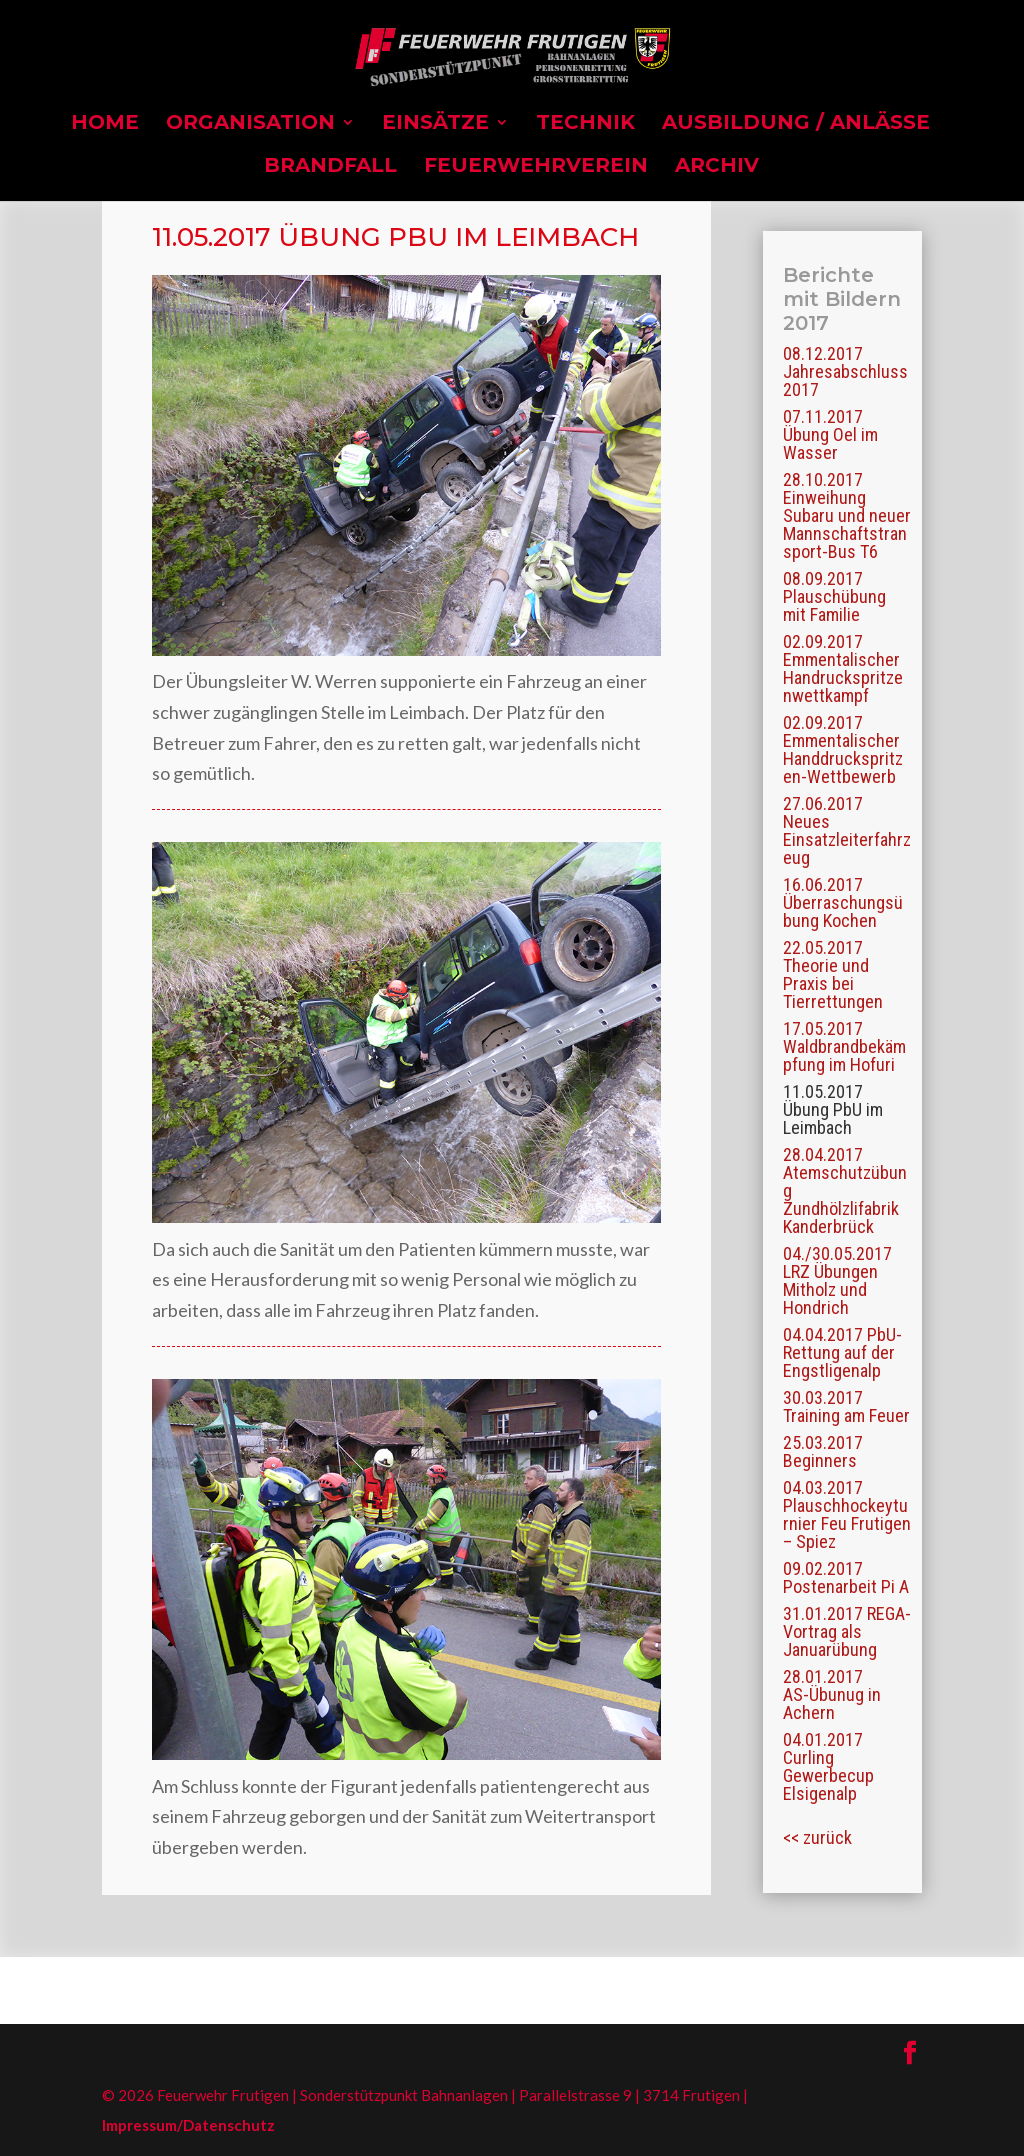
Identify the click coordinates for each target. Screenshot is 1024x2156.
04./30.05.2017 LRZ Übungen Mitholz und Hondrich (837, 1280)
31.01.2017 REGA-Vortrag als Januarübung (847, 1631)
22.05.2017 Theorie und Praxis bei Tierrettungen (833, 974)
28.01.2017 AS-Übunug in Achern (832, 1694)
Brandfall (330, 167)
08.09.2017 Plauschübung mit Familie (834, 596)
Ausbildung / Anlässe (796, 124)
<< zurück (817, 1837)
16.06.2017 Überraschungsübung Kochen (843, 902)
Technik (585, 124)
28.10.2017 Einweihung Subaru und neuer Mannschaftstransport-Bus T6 (847, 515)
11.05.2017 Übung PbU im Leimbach (833, 1109)
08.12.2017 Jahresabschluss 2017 (845, 371)
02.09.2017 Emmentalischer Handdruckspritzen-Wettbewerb (843, 749)
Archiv (717, 167)
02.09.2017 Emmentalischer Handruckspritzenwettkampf (843, 668)
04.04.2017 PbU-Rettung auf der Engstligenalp (842, 1352)
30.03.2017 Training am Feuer (846, 1406)
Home (105, 124)
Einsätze (435, 124)
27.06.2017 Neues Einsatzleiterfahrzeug (847, 830)
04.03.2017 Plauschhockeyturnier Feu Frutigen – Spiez (847, 1514)
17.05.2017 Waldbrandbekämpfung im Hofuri (844, 1046)
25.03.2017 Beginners (823, 1451)
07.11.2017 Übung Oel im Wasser (830, 434)
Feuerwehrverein (536, 167)
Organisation (250, 124)
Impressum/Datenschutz (188, 2125)
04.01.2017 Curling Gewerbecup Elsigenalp (828, 1766)
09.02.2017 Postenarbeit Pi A (846, 1577)
